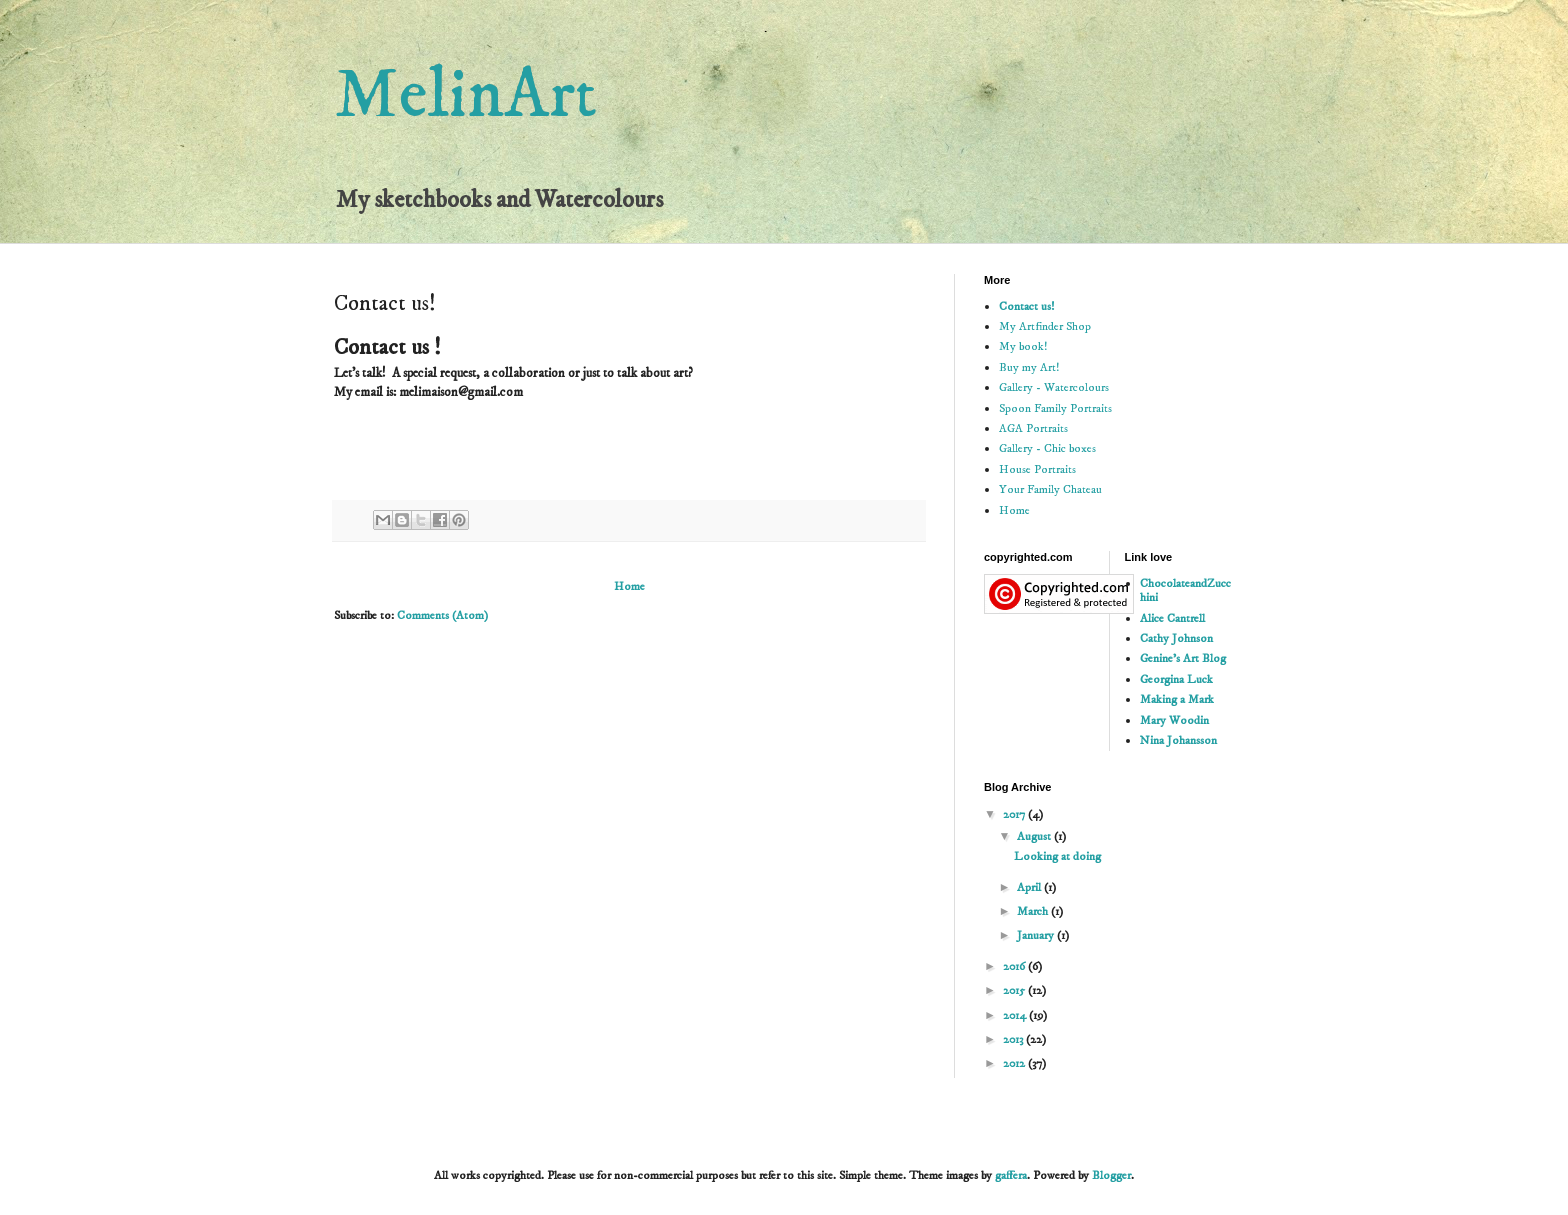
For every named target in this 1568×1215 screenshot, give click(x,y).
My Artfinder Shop (1045, 326)
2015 (1015, 990)
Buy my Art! (1029, 367)
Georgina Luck (1176, 679)
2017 (1015, 814)
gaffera (1011, 1175)
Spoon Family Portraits (1055, 408)
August (1035, 836)
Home (629, 586)
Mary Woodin (1174, 720)
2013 (1014, 1039)
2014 (1016, 1015)
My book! (1023, 346)
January (1037, 935)
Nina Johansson (1178, 740)
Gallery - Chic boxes (1047, 448)
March (1034, 911)
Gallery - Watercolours (1054, 387)
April (1030, 887)
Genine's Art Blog (1183, 658)
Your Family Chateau (1050, 489)
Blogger (1111, 1175)
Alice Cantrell (1172, 618)
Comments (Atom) (442, 615)
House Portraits (1037, 469)
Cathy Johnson (1176, 638)
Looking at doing (1057, 856)
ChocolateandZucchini (1185, 590)
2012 (1015, 1063)
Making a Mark (1177, 699)
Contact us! (1026, 306)
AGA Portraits (1033, 428)
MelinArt (465, 96)
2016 (1015, 966)
